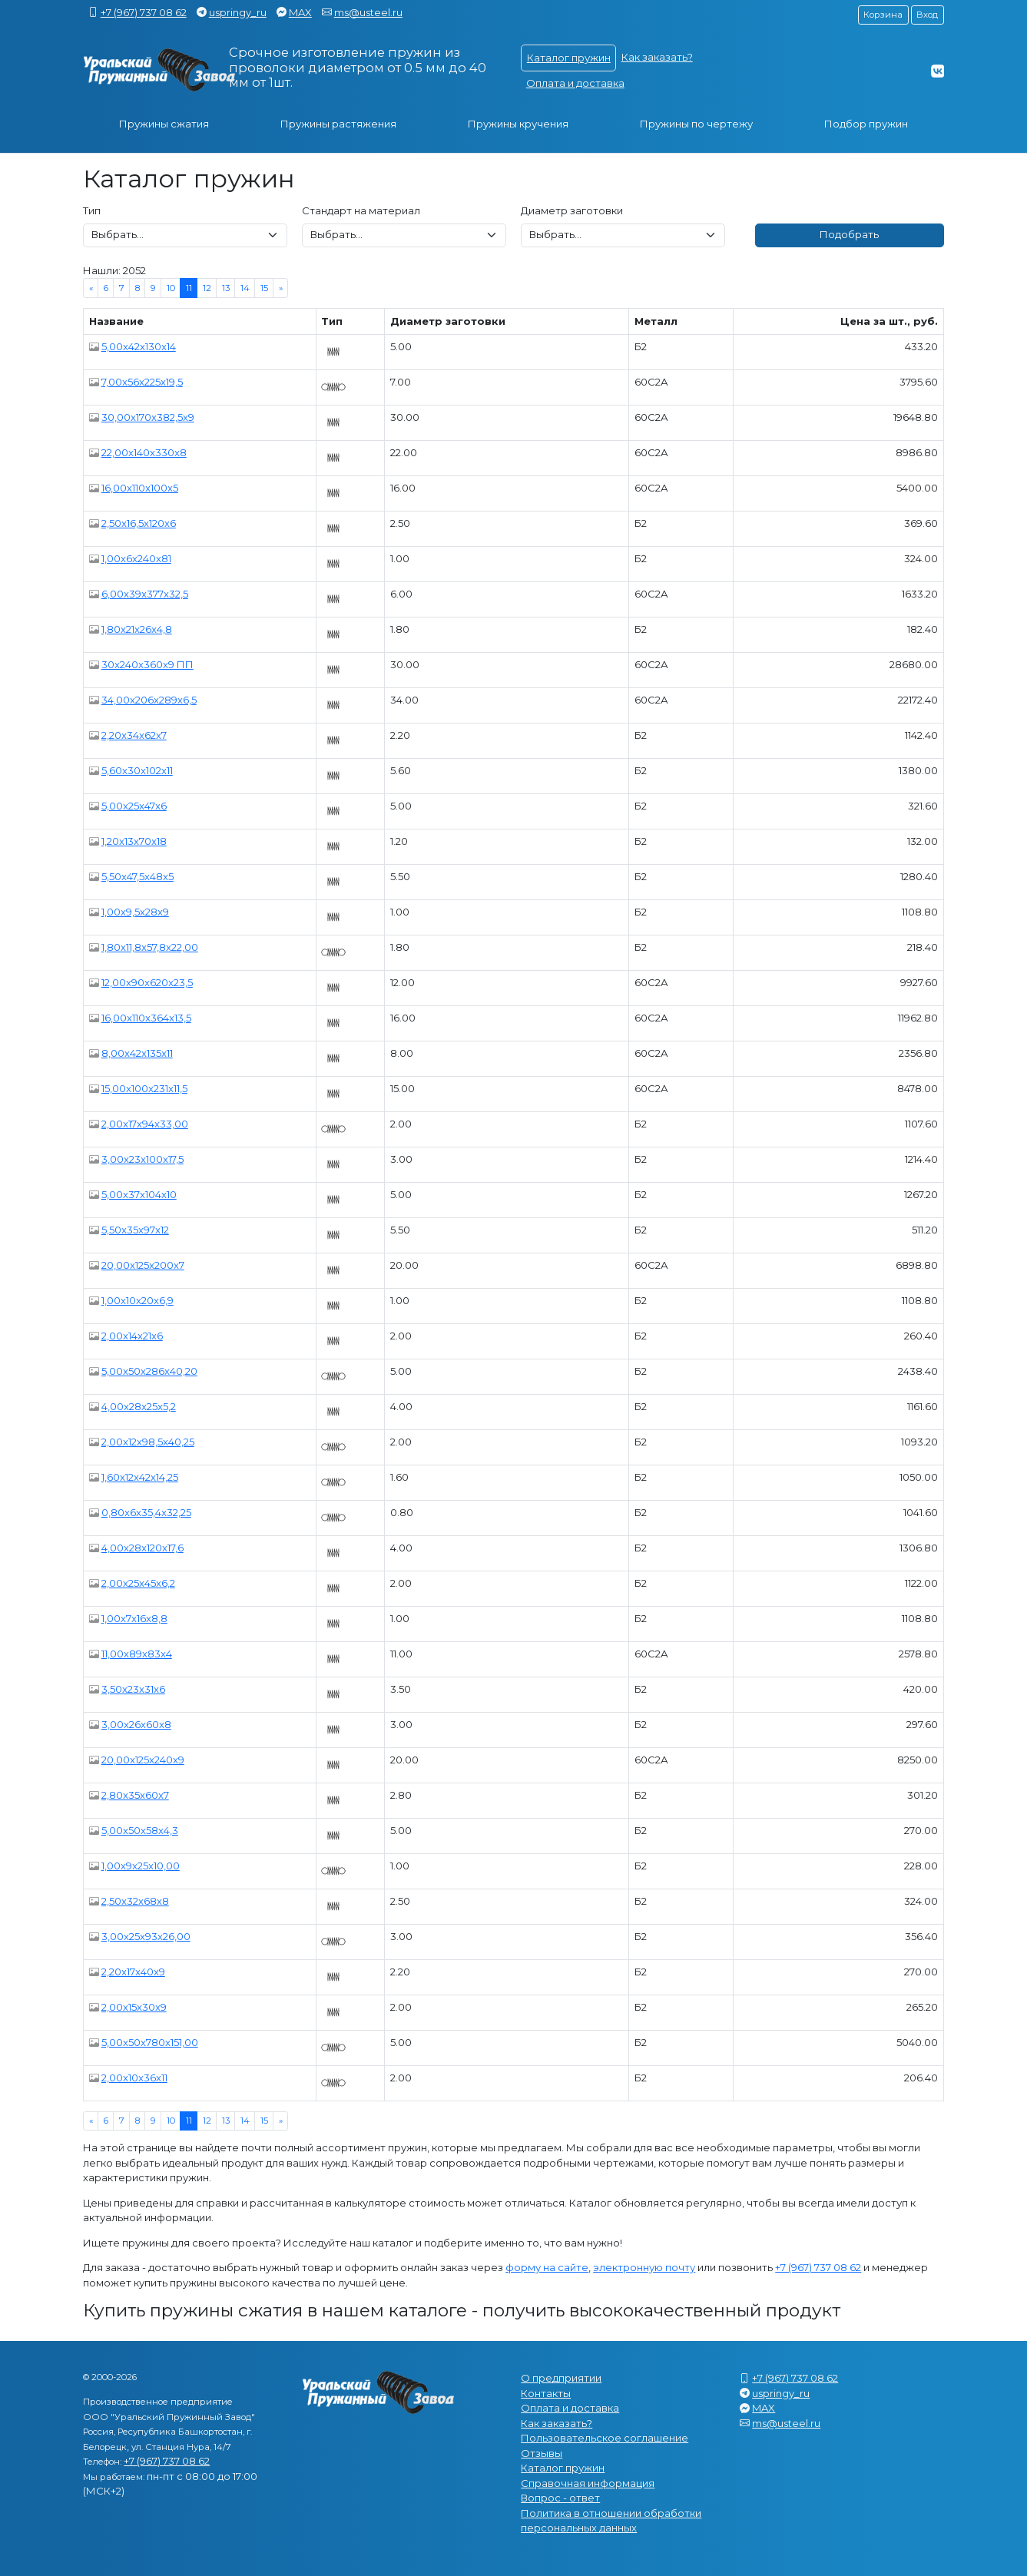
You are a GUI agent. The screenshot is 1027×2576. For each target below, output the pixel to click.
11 (189, 288)
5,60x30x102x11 (137, 770)
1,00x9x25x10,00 (140, 1865)
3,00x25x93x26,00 (145, 1936)
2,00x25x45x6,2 (138, 1583)
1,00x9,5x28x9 (135, 912)
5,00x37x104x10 (139, 1194)
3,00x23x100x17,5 (142, 1159)
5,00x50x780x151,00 (149, 2042)
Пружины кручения (518, 124)
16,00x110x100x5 (139, 488)
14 (245, 288)
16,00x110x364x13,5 (146, 1018)
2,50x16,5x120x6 (138, 523)
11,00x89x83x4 (136, 1653)
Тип (92, 210)
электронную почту (644, 2267)
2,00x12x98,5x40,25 (147, 1441)
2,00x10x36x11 (134, 2077)
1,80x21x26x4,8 (136, 629)
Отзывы (541, 2453)
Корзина (883, 14)
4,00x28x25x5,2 (138, 1406)
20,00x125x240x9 (142, 1759)
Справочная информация (587, 2483)
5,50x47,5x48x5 (137, 876)
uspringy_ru (238, 12)
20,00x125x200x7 (142, 1265)
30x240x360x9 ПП (147, 664)
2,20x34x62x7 (134, 735)
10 (171, 288)
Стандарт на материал (361, 210)
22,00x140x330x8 (144, 452)
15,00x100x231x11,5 (144, 1088)
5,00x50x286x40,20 (149, 1371)
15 (264, 288)
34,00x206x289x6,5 (149, 700)
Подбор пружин (866, 124)
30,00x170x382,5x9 (147, 417)
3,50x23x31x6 (133, 1689)
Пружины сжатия (164, 124)
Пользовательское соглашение (604, 2438)
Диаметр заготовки (572, 210)
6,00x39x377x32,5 (144, 594)
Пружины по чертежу (696, 124)
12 (207, 288)
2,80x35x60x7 (135, 1795)
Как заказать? (657, 57)
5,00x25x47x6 (134, 806)
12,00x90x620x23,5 (147, 982)
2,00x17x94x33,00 (144, 1123)
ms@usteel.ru (368, 12)
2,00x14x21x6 (132, 1335)
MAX (300, 12)
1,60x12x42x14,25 (139, 1477)
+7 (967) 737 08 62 (144, 12)
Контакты (546, 2393)
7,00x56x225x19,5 (142, 382)
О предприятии (561, 2378)
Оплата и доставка (575, 83)
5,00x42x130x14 (138, 346)
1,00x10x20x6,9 (137, 1300)
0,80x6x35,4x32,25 (146, 1512)
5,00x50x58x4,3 (139, 1830)
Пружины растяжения (338, 124)
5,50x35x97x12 (135, 1229)
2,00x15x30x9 (134, 2007)
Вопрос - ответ (560, 2498)
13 (226, 288)
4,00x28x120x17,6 (142, 1547)
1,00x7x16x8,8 (134, 1618)
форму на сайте (546, 2267)
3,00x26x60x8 (136, 1724)
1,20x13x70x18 (134, 841)
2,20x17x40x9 (133, 1971)
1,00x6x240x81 (136, 558)
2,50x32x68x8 (135, 1901)
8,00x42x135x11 (137, 1053)
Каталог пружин (569, 57)
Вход (927, 14)
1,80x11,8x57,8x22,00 (149, 947)
